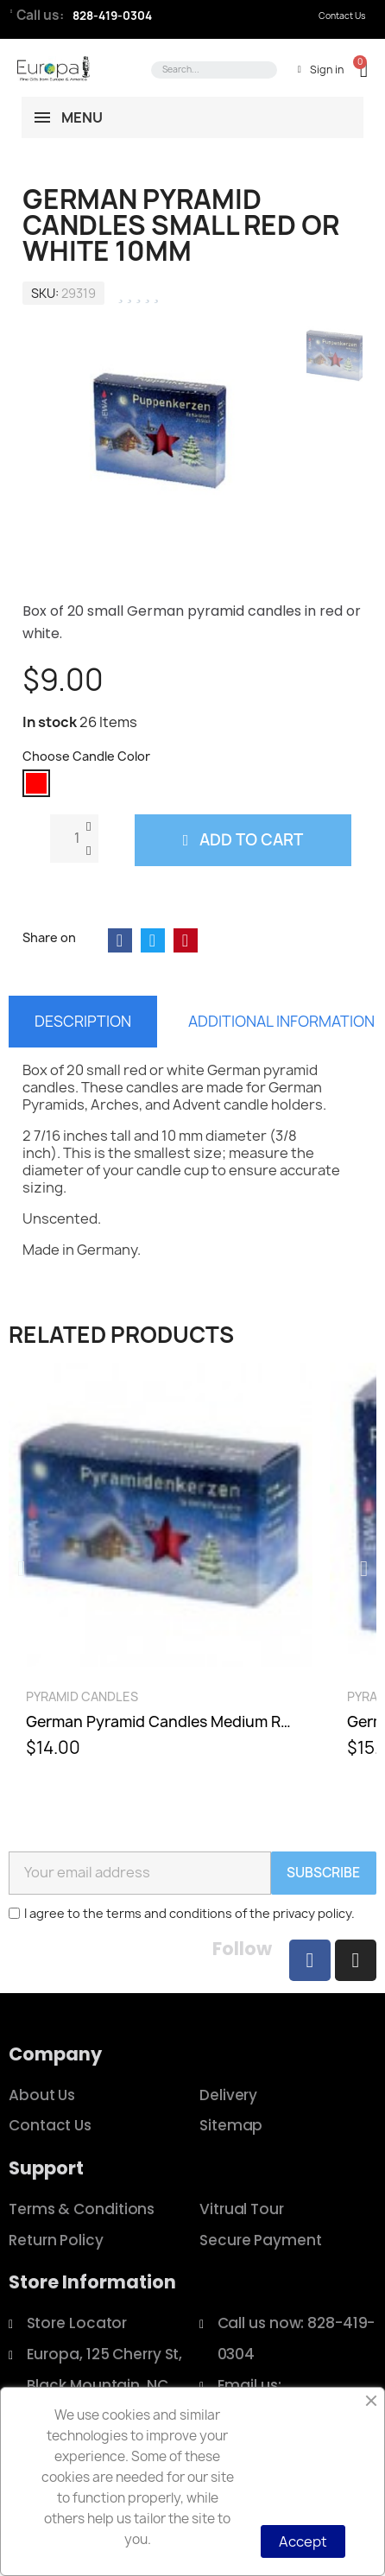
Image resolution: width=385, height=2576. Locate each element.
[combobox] (211, 70)
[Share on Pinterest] (186, 940)
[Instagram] (355, 1960)
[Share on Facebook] (120, 940)
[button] (356, 69)
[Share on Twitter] (153, 940)
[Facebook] (310, 1960)
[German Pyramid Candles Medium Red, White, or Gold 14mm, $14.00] (160, 1568)
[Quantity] (74, 838)
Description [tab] (83, 1021)
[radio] (36, 783)
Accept (303, 2541)
